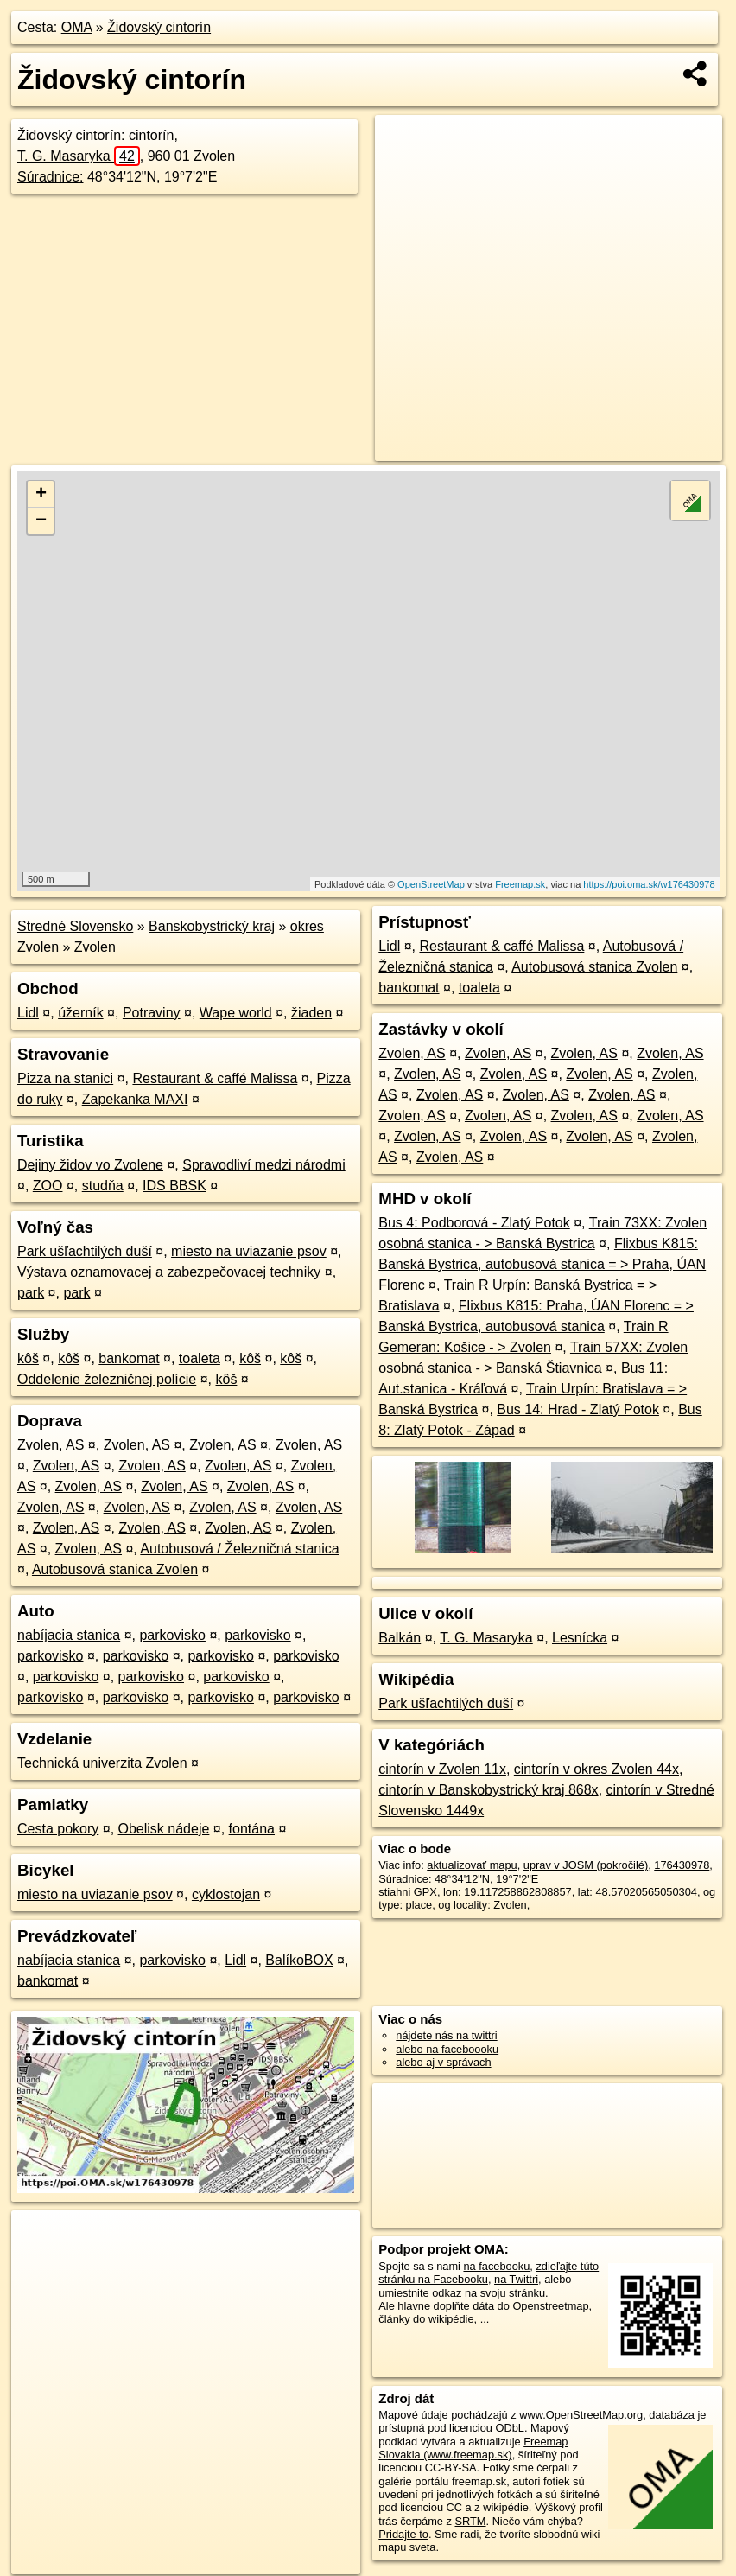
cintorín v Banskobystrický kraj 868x (488, 1789)
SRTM (469, 2521)
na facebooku (496, 2266)
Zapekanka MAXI (135, 1099)
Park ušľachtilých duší (84, 1251)
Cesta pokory (57, 1828)
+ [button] (41, 494)
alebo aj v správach (443, 2062)
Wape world (236, 1012)
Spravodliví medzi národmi (264, 1164)
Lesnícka (579, 1637)
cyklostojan (226, 1894)
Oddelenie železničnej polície (106, 1379)
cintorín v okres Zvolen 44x (596, 1769)
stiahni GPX (407, 1891)
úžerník (80, 1012)
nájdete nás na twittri (446, 2035)
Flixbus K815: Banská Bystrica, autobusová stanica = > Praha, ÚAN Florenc (542, 1264)
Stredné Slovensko (75, 926)
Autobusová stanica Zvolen (115, 1569)
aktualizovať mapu (472, 1865)
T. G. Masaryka (78, 156)
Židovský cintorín (159, 27)
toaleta (199, 1358)
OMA (76, 27)
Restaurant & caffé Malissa (214, 1078)
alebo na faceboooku (447, 2049)
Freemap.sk (520, 884)
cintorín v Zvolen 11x (442, 1769)
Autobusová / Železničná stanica (239, 1548)
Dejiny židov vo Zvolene (90, 1164)
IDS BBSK (174, 1185)
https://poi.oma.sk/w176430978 (648, 884)
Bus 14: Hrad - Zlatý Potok (578, 1409)
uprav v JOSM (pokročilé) (585, 1865)
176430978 (681, 1865)
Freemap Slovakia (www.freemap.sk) (473, 2448)
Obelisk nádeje (164, 1828)
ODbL (509, 2427)
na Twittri (516, 2279)
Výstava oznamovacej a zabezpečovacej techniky (168, 1272)
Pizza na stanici (65, 1078)
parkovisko (172, 1635)
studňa (103, 1185)
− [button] (41, 521)
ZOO (48, 1185)
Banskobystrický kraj (212, 926)
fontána (252, 1828)
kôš (28, 1358)
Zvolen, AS (50, 1445)
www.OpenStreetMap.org (581, 2414)
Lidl (28, 1012)
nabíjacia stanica (68, 1635)
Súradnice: (50, 176)
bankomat (128, 1358)
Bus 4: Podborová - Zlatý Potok (473, 1222)
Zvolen (95, 947)
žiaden (311, 1012)
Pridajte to (403, 2534)
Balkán (399, 1637)
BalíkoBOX (299, 1960)
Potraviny (152, 1012)
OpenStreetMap (431, 884)
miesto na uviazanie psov (249, 1251)
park (30, 1292)
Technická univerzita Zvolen (102, 1763)
